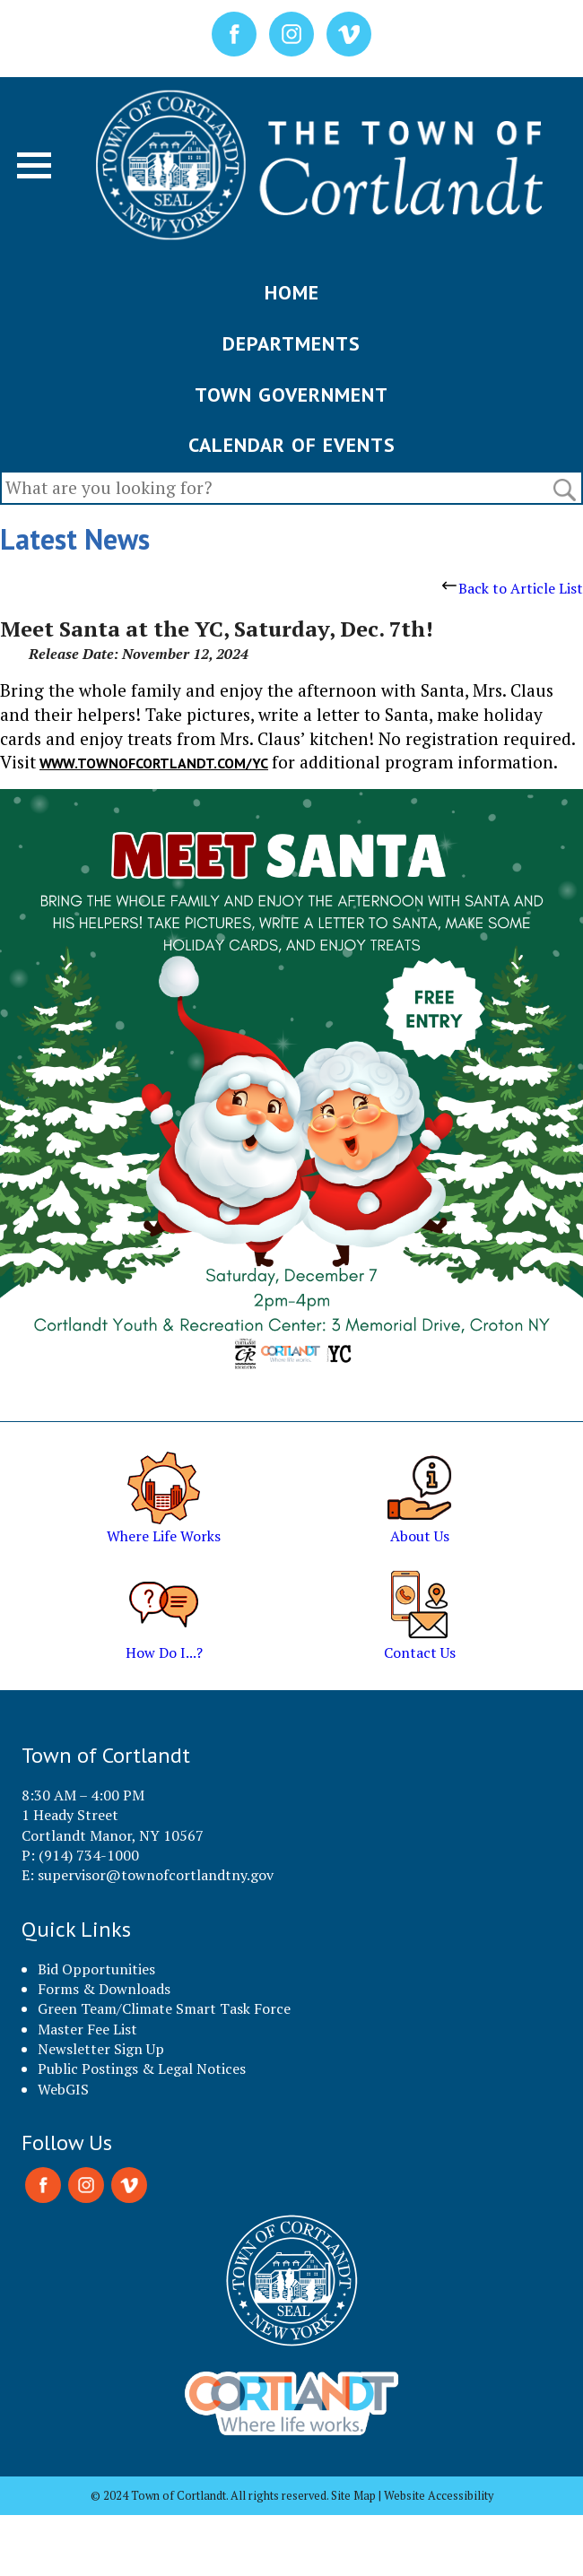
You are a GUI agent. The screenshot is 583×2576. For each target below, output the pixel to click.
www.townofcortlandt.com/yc (153, 763)
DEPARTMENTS (291, 343)
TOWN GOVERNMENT (291, 394)
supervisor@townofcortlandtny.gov (156, 1875)
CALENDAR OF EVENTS (292, 444)
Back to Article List (512, 588)
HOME (292, 292)
